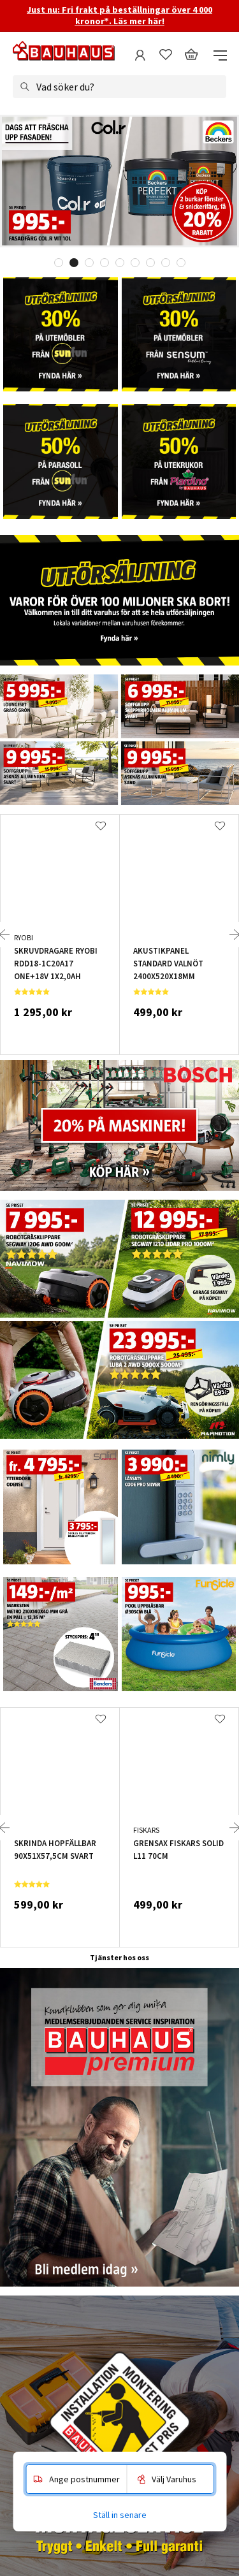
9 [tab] (181, 262)
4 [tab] (104, 262)
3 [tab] (89, 262)
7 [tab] (150, 262)
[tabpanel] (119, 182)
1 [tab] (58, 262)
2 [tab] (73, 262)
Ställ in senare (120, 2515)
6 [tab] (135, 262)
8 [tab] (165, 262)
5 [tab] (119, 262)
